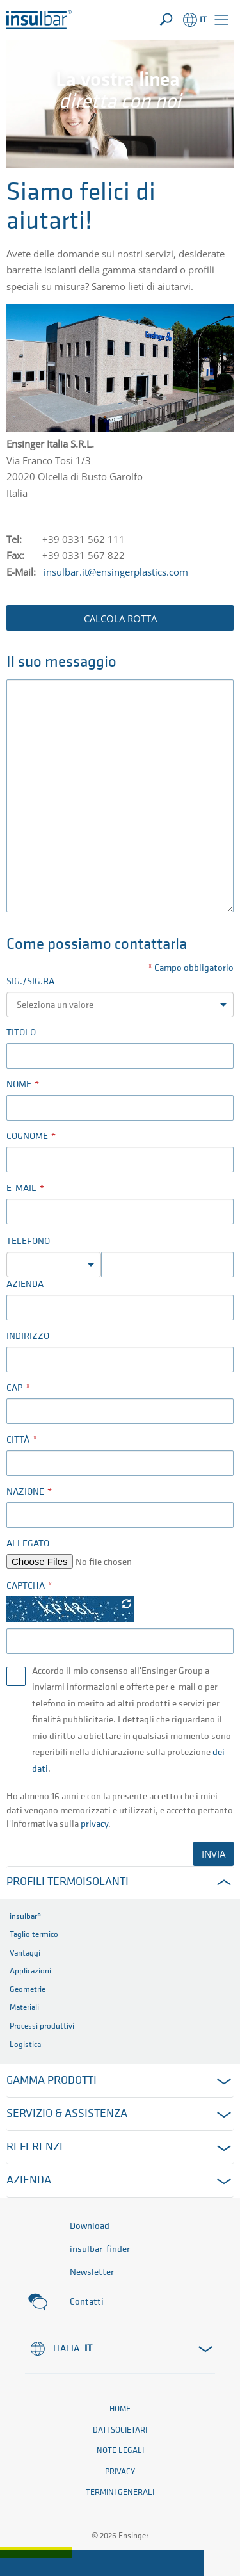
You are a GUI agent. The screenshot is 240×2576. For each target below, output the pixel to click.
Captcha (25, 1586)
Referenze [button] (36, 2147)
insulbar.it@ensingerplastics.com (116, 571)
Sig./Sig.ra (30, 982)
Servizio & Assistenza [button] (66, 2114)
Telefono (28, 1242)
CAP (14, 1388)
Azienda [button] (28, 2181)
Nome (18, 1085)
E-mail (21, 1189)
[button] (221, 19)
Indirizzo (27, 1336)
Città (17, 1440)
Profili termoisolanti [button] (67, 1882)
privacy (94, 1824)
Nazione (25, 1492)
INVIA (213, 1853)
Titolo (21, 1033)
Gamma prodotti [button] (51, 2081)
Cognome (27, 1137)
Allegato (27, 1544)
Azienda (25, 1285)
